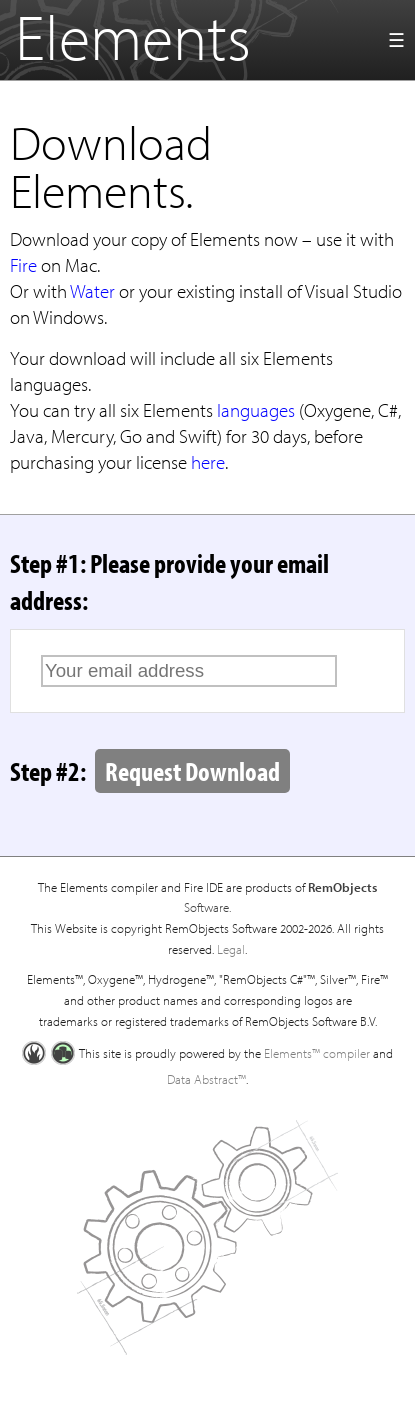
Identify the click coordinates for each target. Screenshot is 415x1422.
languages (256, 410)
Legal (231, 949)
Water (92, 291)
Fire (23, 265)
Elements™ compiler (317, 1053)
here (208, 462)
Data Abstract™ (206, 1079)
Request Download (192, 771)
